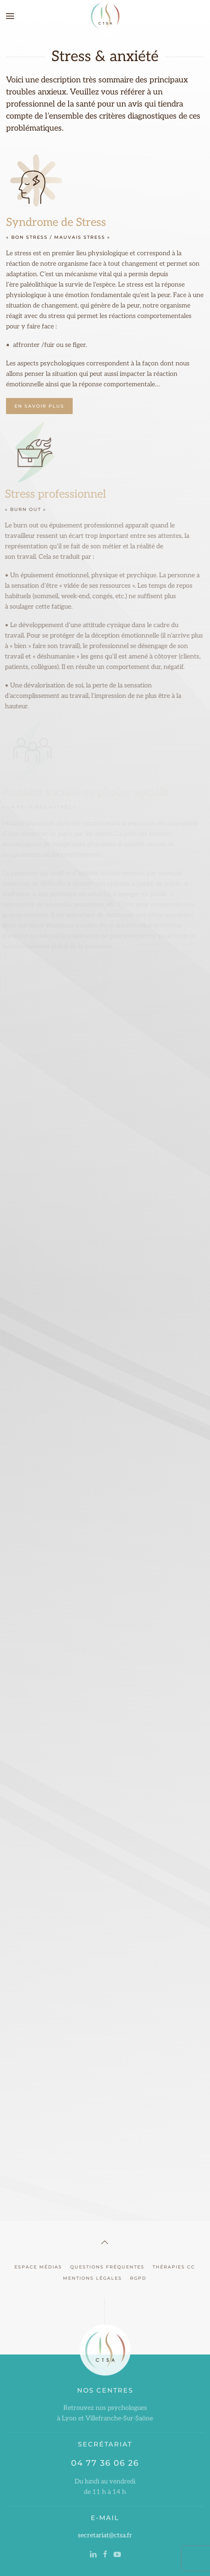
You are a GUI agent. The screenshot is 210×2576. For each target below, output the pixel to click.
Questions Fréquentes (106, 2267)
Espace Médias (37, 2267)
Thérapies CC (172, 2267)
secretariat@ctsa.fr (105, 2534)
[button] (10, 16)
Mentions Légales (90, 2278)
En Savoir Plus (39, 406)
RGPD (136, 2278)
